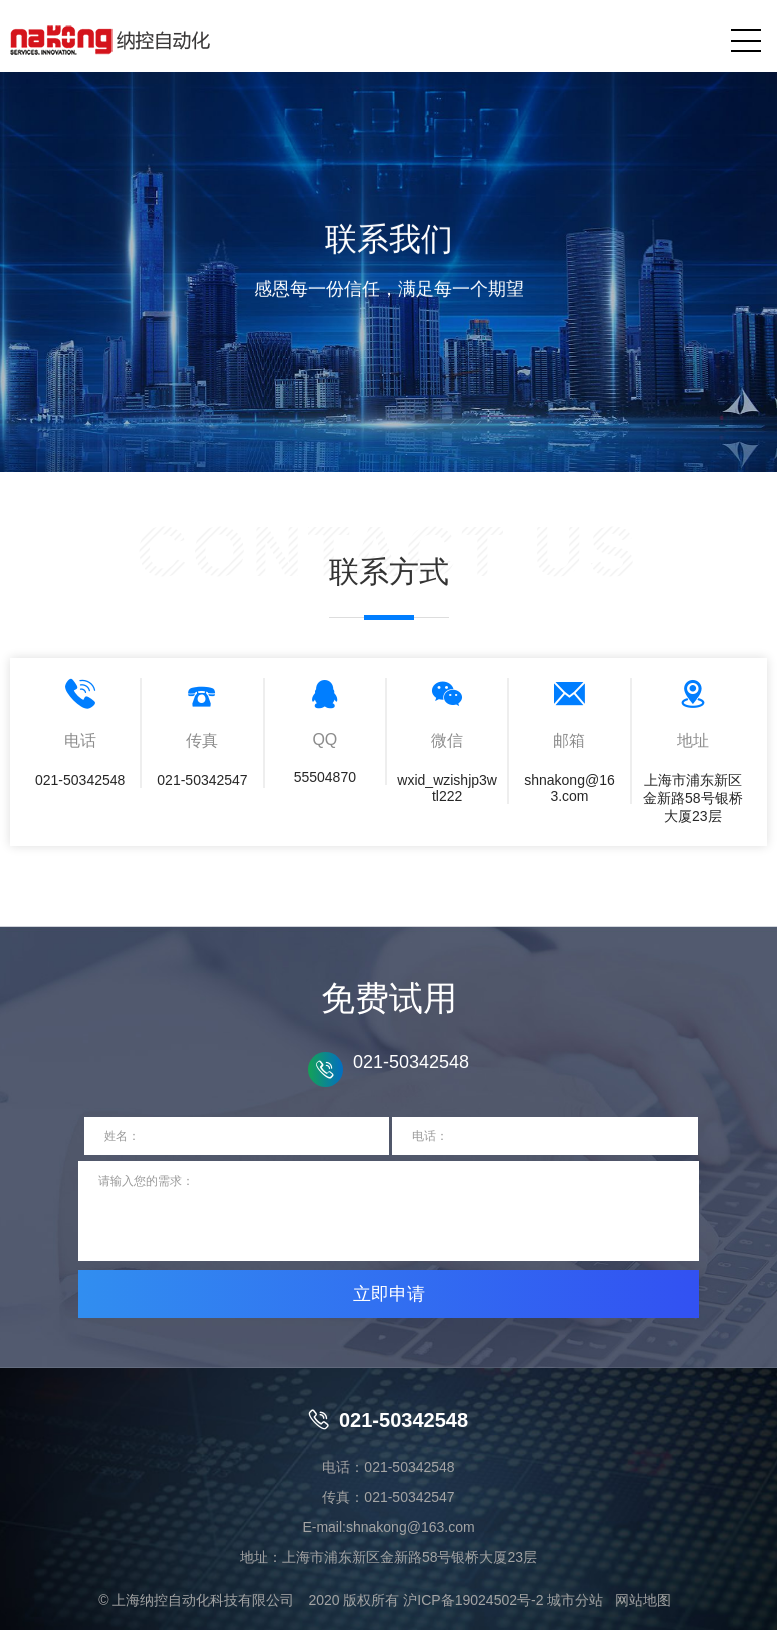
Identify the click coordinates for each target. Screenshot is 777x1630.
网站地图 (643, 1600)
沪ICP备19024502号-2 (473, 1600)
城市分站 (575, 1600)
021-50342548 (388, 1419)
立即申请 (389, 1294)
